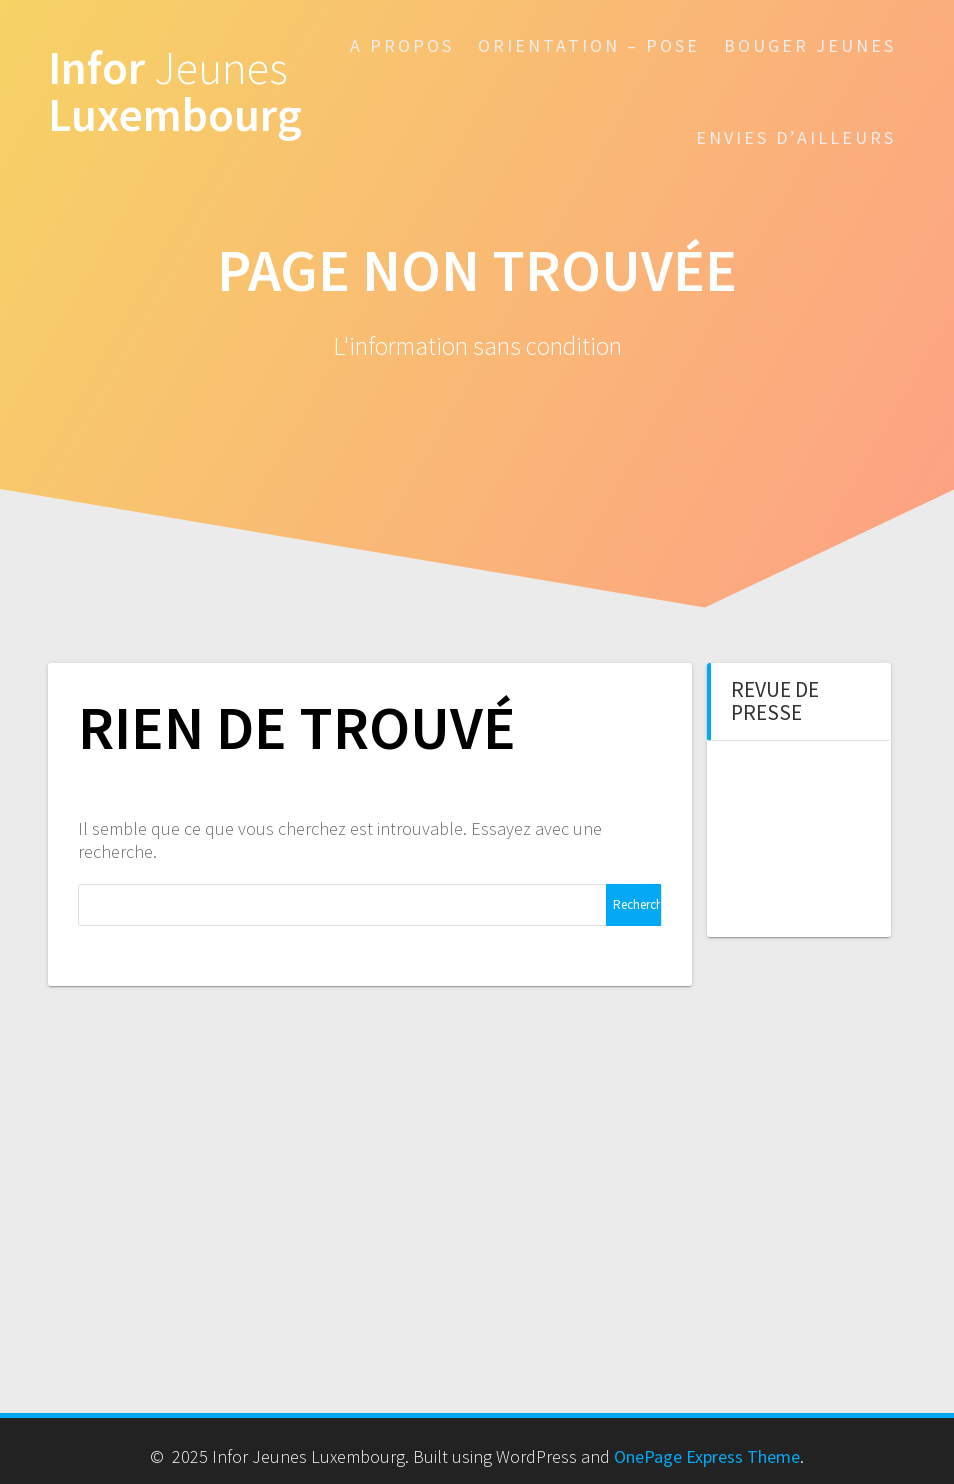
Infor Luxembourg (175, 92)
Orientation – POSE (589, 45)
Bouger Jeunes (810, 45)
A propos (402, 45)
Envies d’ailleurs (796, 137)
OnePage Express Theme (707, 1456)
